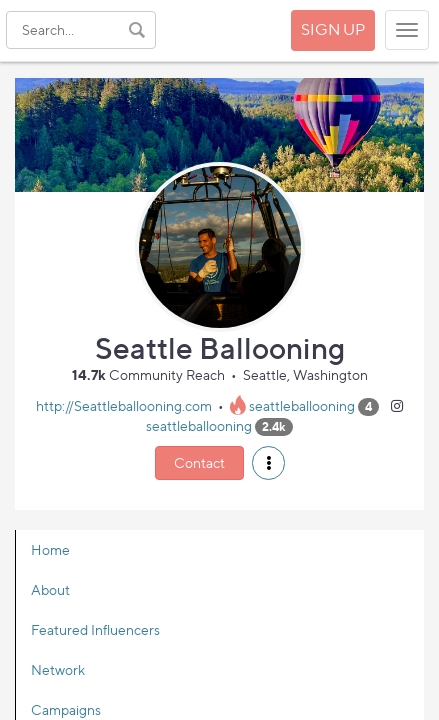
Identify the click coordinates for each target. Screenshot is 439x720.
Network (58, 669)
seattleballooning (302, 405)
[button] (268, 463)
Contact (199, 462)
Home (50, 549)
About (50, 589)
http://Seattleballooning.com (124, 405)
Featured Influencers (95, 629)
